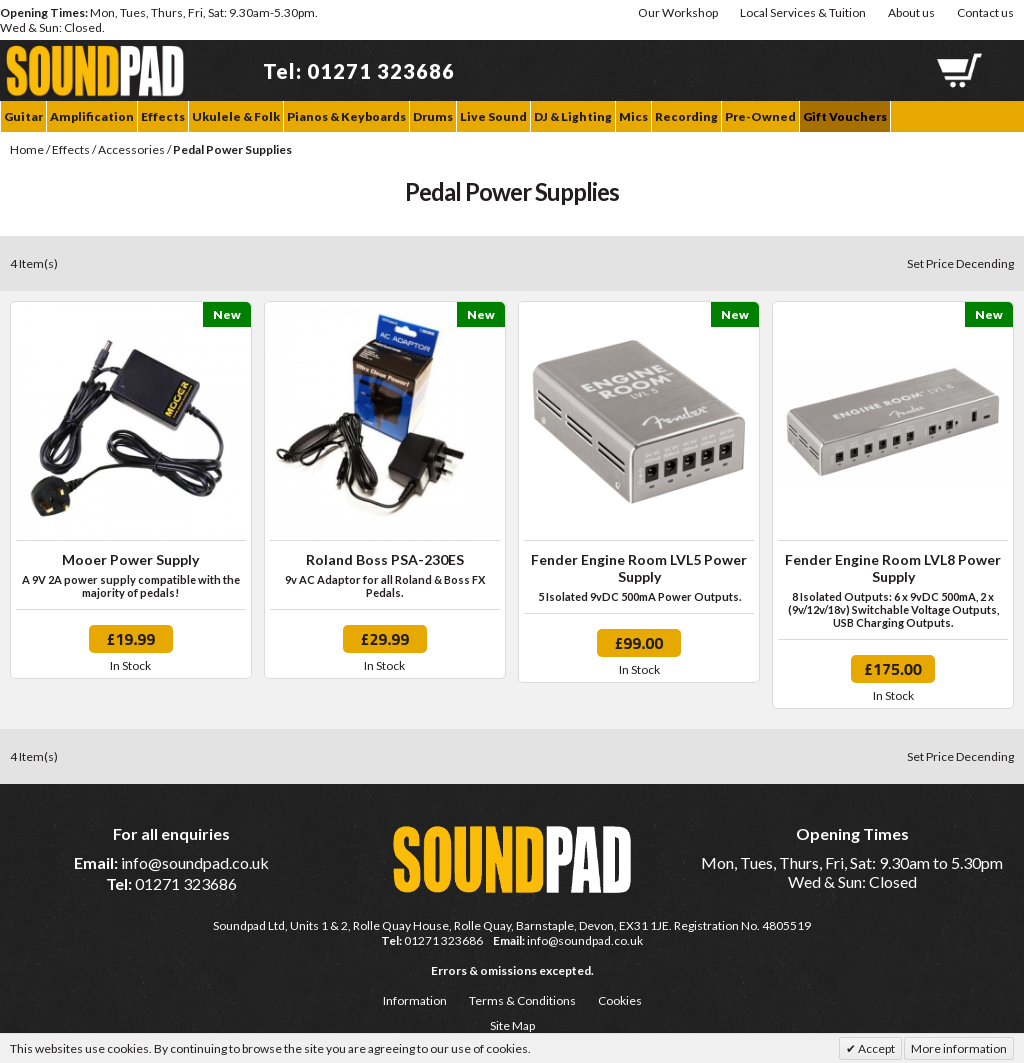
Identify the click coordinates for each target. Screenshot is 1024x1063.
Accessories (132, 149)
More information (959, 1048)
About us (911, 12)
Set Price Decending (960, 263)
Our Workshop (678, 12)
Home (27, 149)
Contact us (985, 12)
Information (415, 1000)
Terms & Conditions (522, 1000)
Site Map (512, 1025)
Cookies (620, 1000)
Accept (875, 1048)
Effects (71, 149)
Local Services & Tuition (803, 12)
